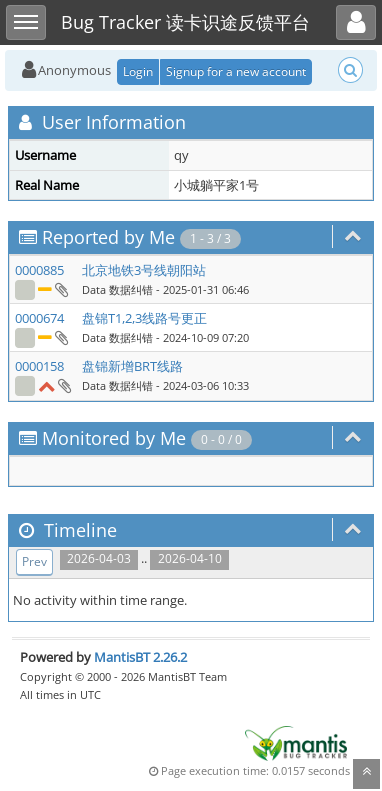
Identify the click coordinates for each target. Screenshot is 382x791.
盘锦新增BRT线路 (132, 366)
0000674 (39, 318)
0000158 (39, 366)
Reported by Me (108, 237)
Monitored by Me (114, 438)
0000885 (39, 270)
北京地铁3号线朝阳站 (144, 270)
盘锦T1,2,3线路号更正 (144, 318)
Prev (34, 561)
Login (138, 71)
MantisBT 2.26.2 (140, 657)
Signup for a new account (236, 71)
